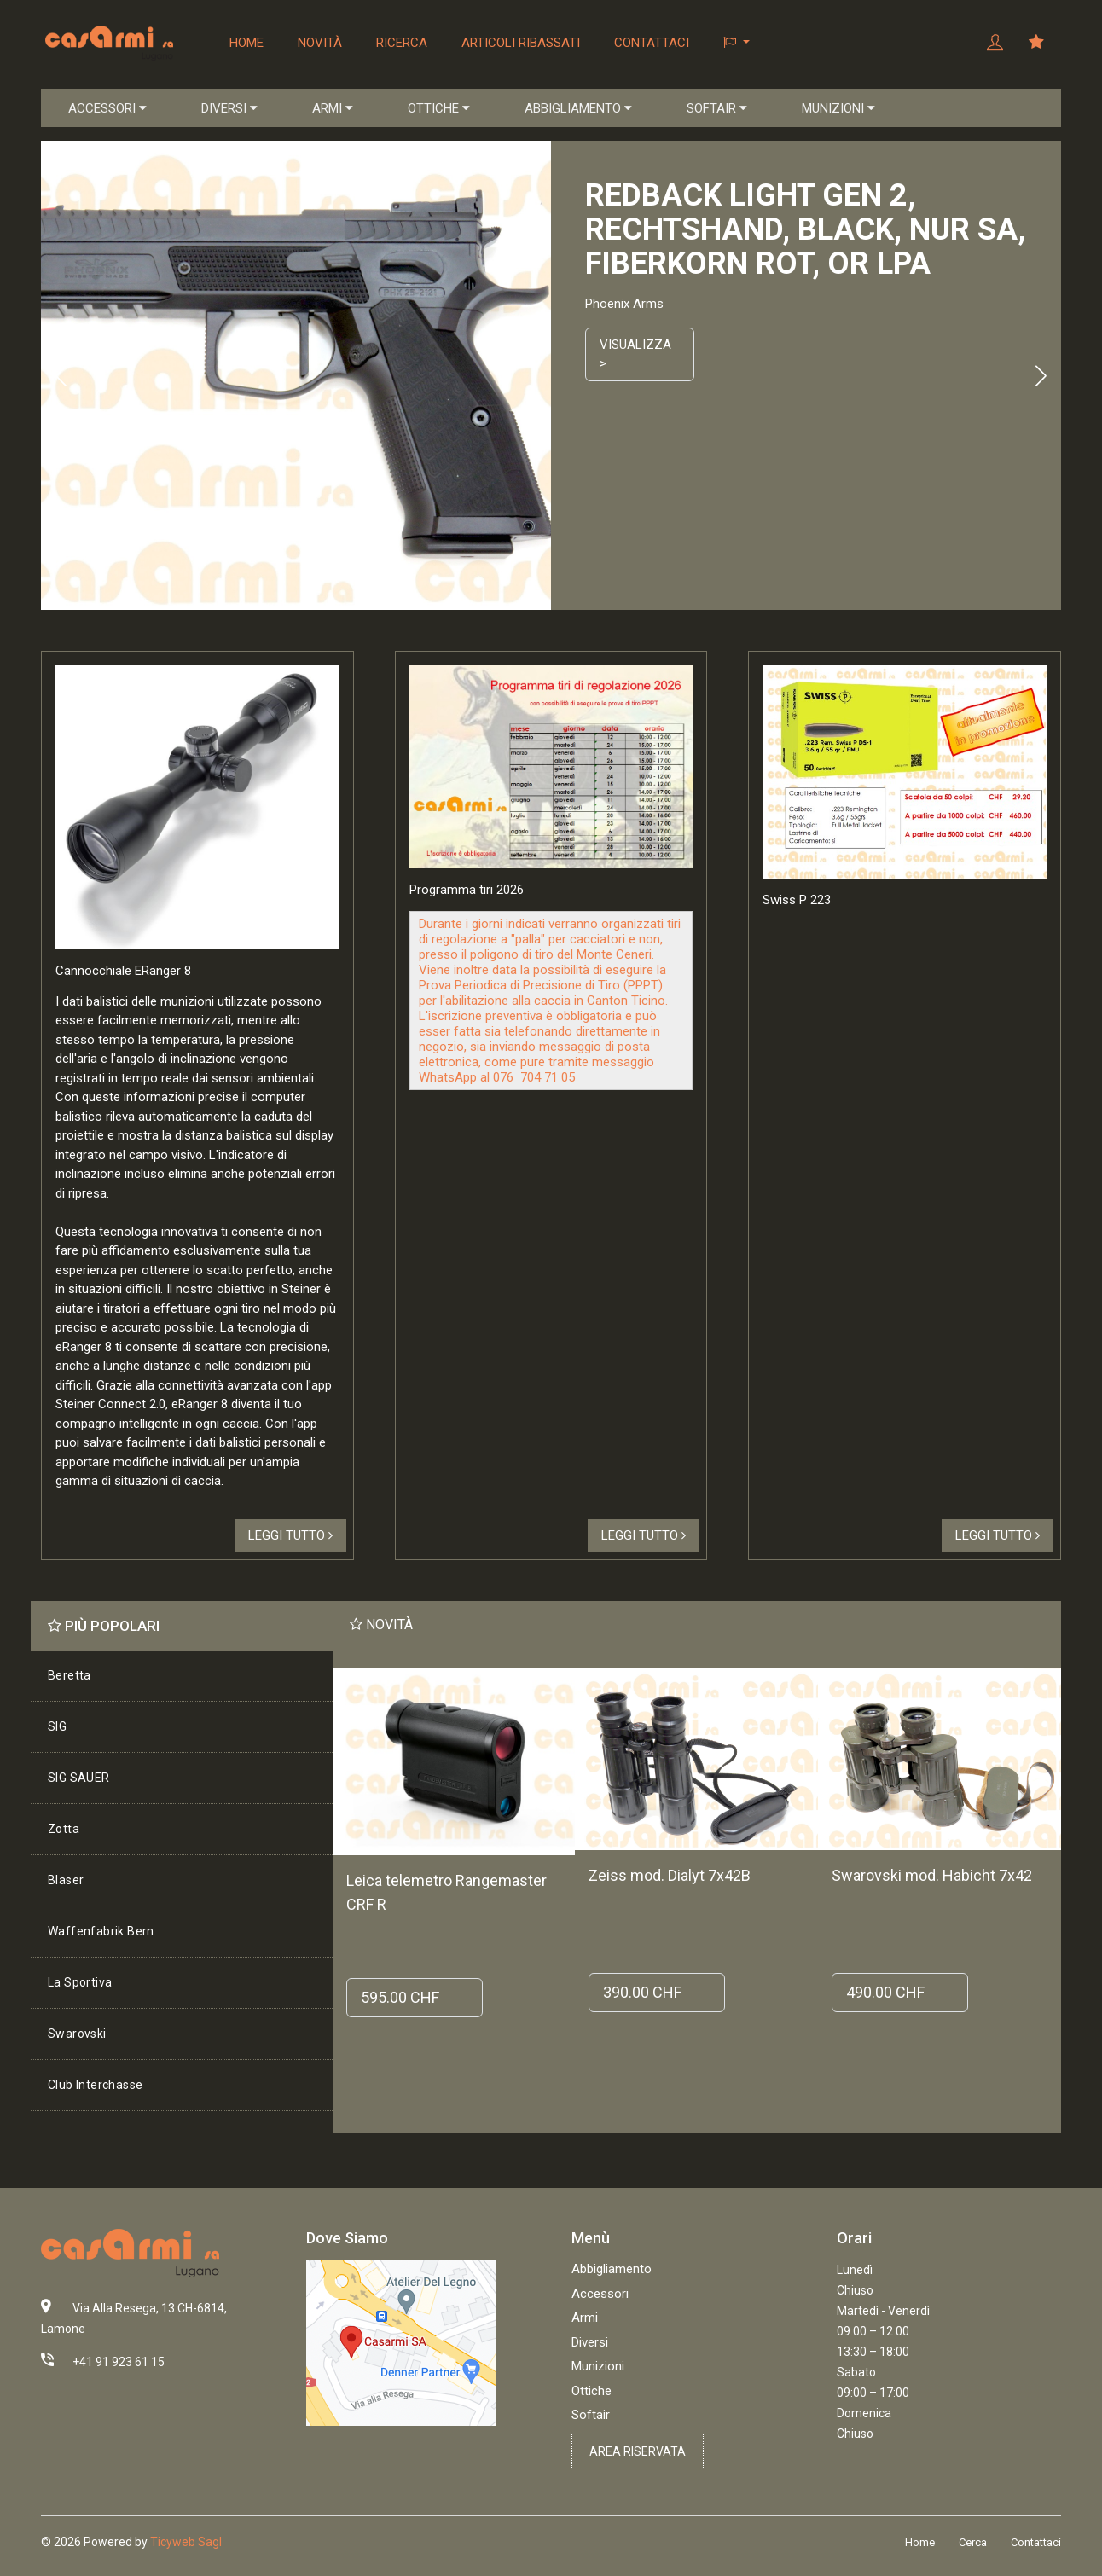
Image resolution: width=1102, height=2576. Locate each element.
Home (246, 42)
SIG (57, 1726)
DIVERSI (229, 108)
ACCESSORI (107, 108)
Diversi (589, 2342)
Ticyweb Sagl (186, 2542)
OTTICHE (439, 108)
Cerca (973, 2542)
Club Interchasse (95, 2085)
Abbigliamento (611, 2269)
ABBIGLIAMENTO (578, 108)
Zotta (63, 1829)
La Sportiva (80, 1982)
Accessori (600, 2293)
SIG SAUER (79, 1777)
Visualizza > (635, 354)
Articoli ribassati (520, 42)
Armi (584, 2317)
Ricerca (401, 42)
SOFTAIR (717, 108)
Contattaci (651, 42)
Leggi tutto (290, 1535)
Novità (320, 42)
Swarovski (77, 2033)
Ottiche (591, 2391)
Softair (590, 2414)
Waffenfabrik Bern (101, 1931)
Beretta (69, 1675)
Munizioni (597, 2366)
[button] (736, 42)
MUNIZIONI (838, 108)
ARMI (332, 108)
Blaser (66, 1880)
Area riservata (637, 2451)
